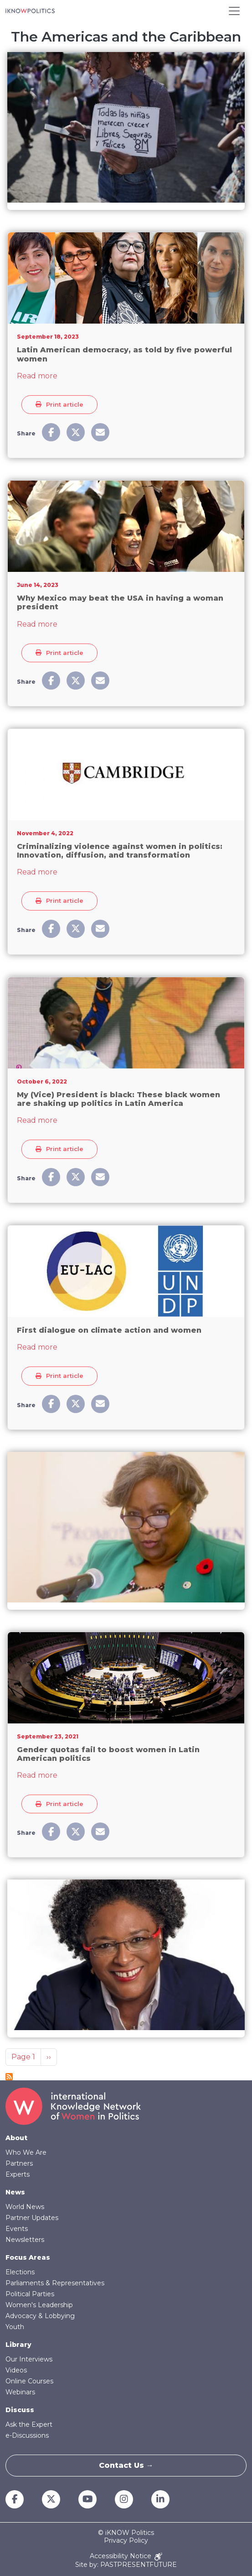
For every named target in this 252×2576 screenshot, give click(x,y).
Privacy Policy (126, 2541)
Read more (37, 376)
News (15, 2192)
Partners (19, 2163)
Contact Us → (126, 2465)
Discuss (19, 2410)
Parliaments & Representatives (54, 2283)
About (16, 2138)
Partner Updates (31, 2218)
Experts (17, 2174)
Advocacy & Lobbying (40, 2316)
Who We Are (25, 2152)
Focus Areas (27, 2257)
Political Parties (29, 2294)
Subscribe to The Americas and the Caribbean (9, 2076)
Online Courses (29, 2381)
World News (24, 2207)
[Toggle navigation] (234, 11)
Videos (16, 2370)
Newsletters (24, 2240)
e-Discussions (27, 2435)
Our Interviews (28, 2359)
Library (18, 2344)
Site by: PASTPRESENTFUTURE (126, 2565)
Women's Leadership (39, 2305)
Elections (20, 2272)
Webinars (20, 2392)
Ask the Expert (28, 2424)
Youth (14, 2327)
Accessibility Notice (126, 2556)
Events (16, 2229)
